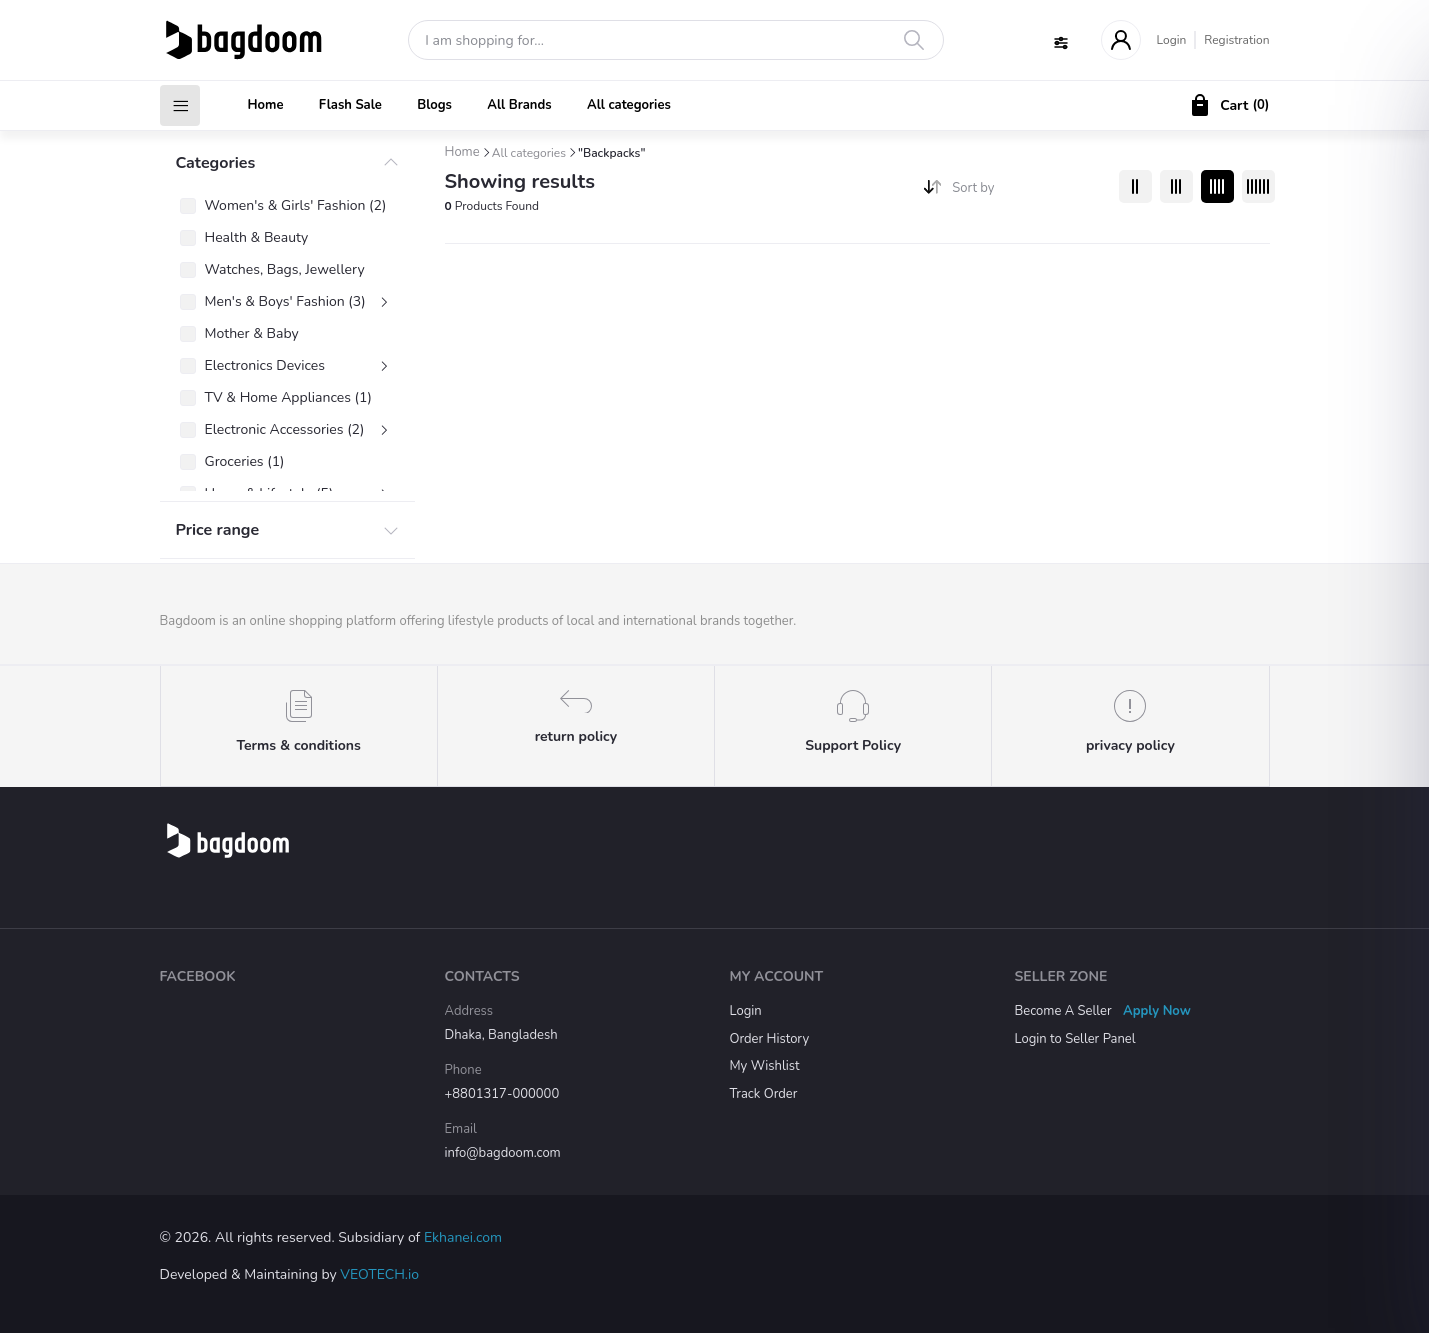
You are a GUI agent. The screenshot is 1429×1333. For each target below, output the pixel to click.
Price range (218, 530)
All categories (629, 105)
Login (1172, 40)
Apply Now (1157, 1011)
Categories (216, 163)
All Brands (519, 105)
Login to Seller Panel (1075, 1039)
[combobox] (1027, 192)
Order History (770, 1039)
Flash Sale (350, 105)
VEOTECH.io (379, 1274)
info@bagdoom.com (503, 1153)
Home (266, 105)
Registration (1236, 40)
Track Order (764, 1094)
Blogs (434, 105)
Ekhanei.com (463, 1237)
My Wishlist (765, 1066)
